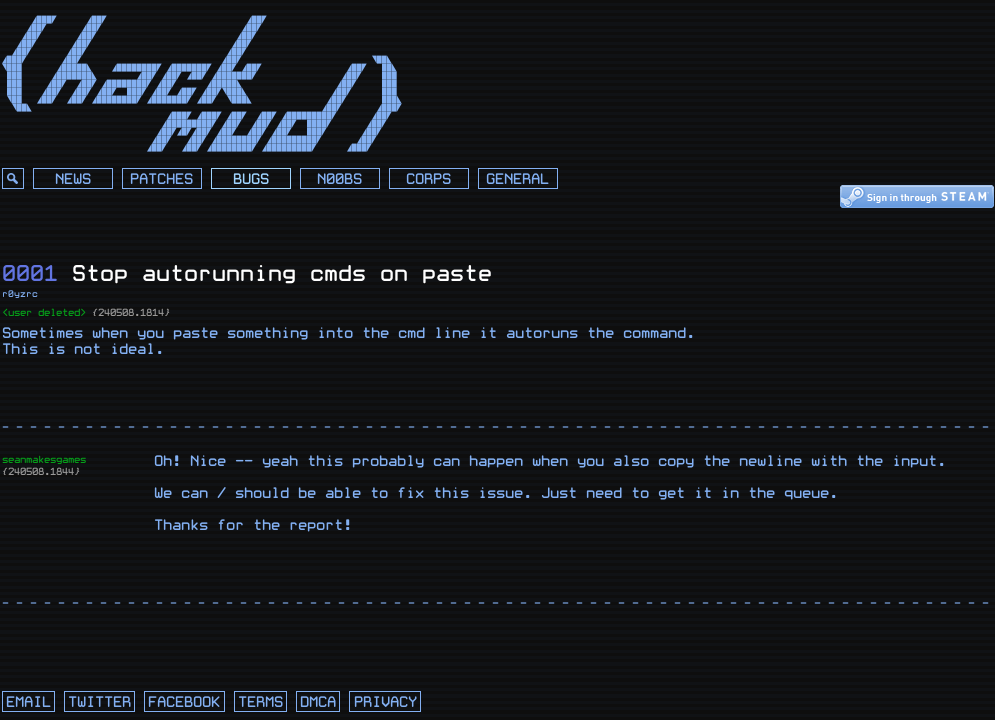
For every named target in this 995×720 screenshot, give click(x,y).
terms (260, 702)
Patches (161, 179)
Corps (428, 179)
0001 (30, 273)
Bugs (251, 179)
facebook (184, 702)
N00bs (339, 179)
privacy (385, 702)
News (73, 179)
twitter (99, 702)
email (28, 702)
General (517, 179)
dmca (318, 702)
